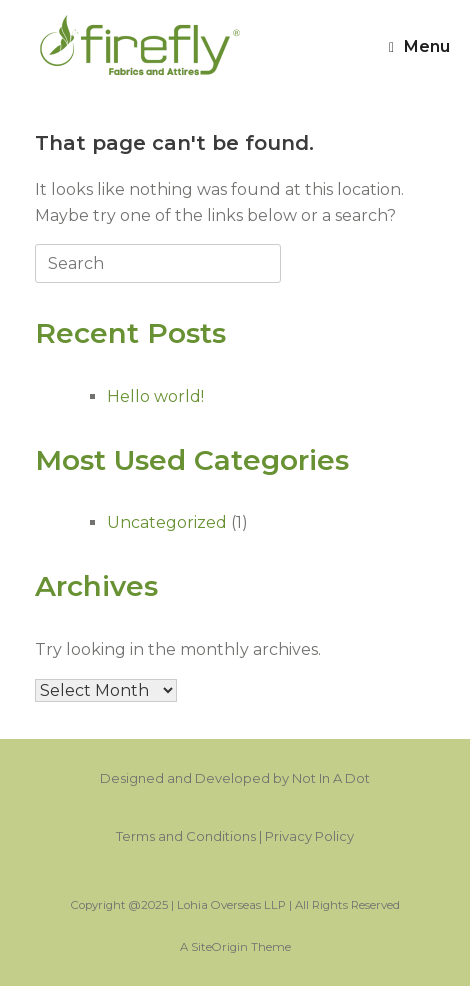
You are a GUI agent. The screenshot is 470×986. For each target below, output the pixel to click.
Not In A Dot (331, 778)
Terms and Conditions (186, 836)
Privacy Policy (309, 836)
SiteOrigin (219, 947)
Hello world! (155, 396)
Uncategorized (167, 522)
